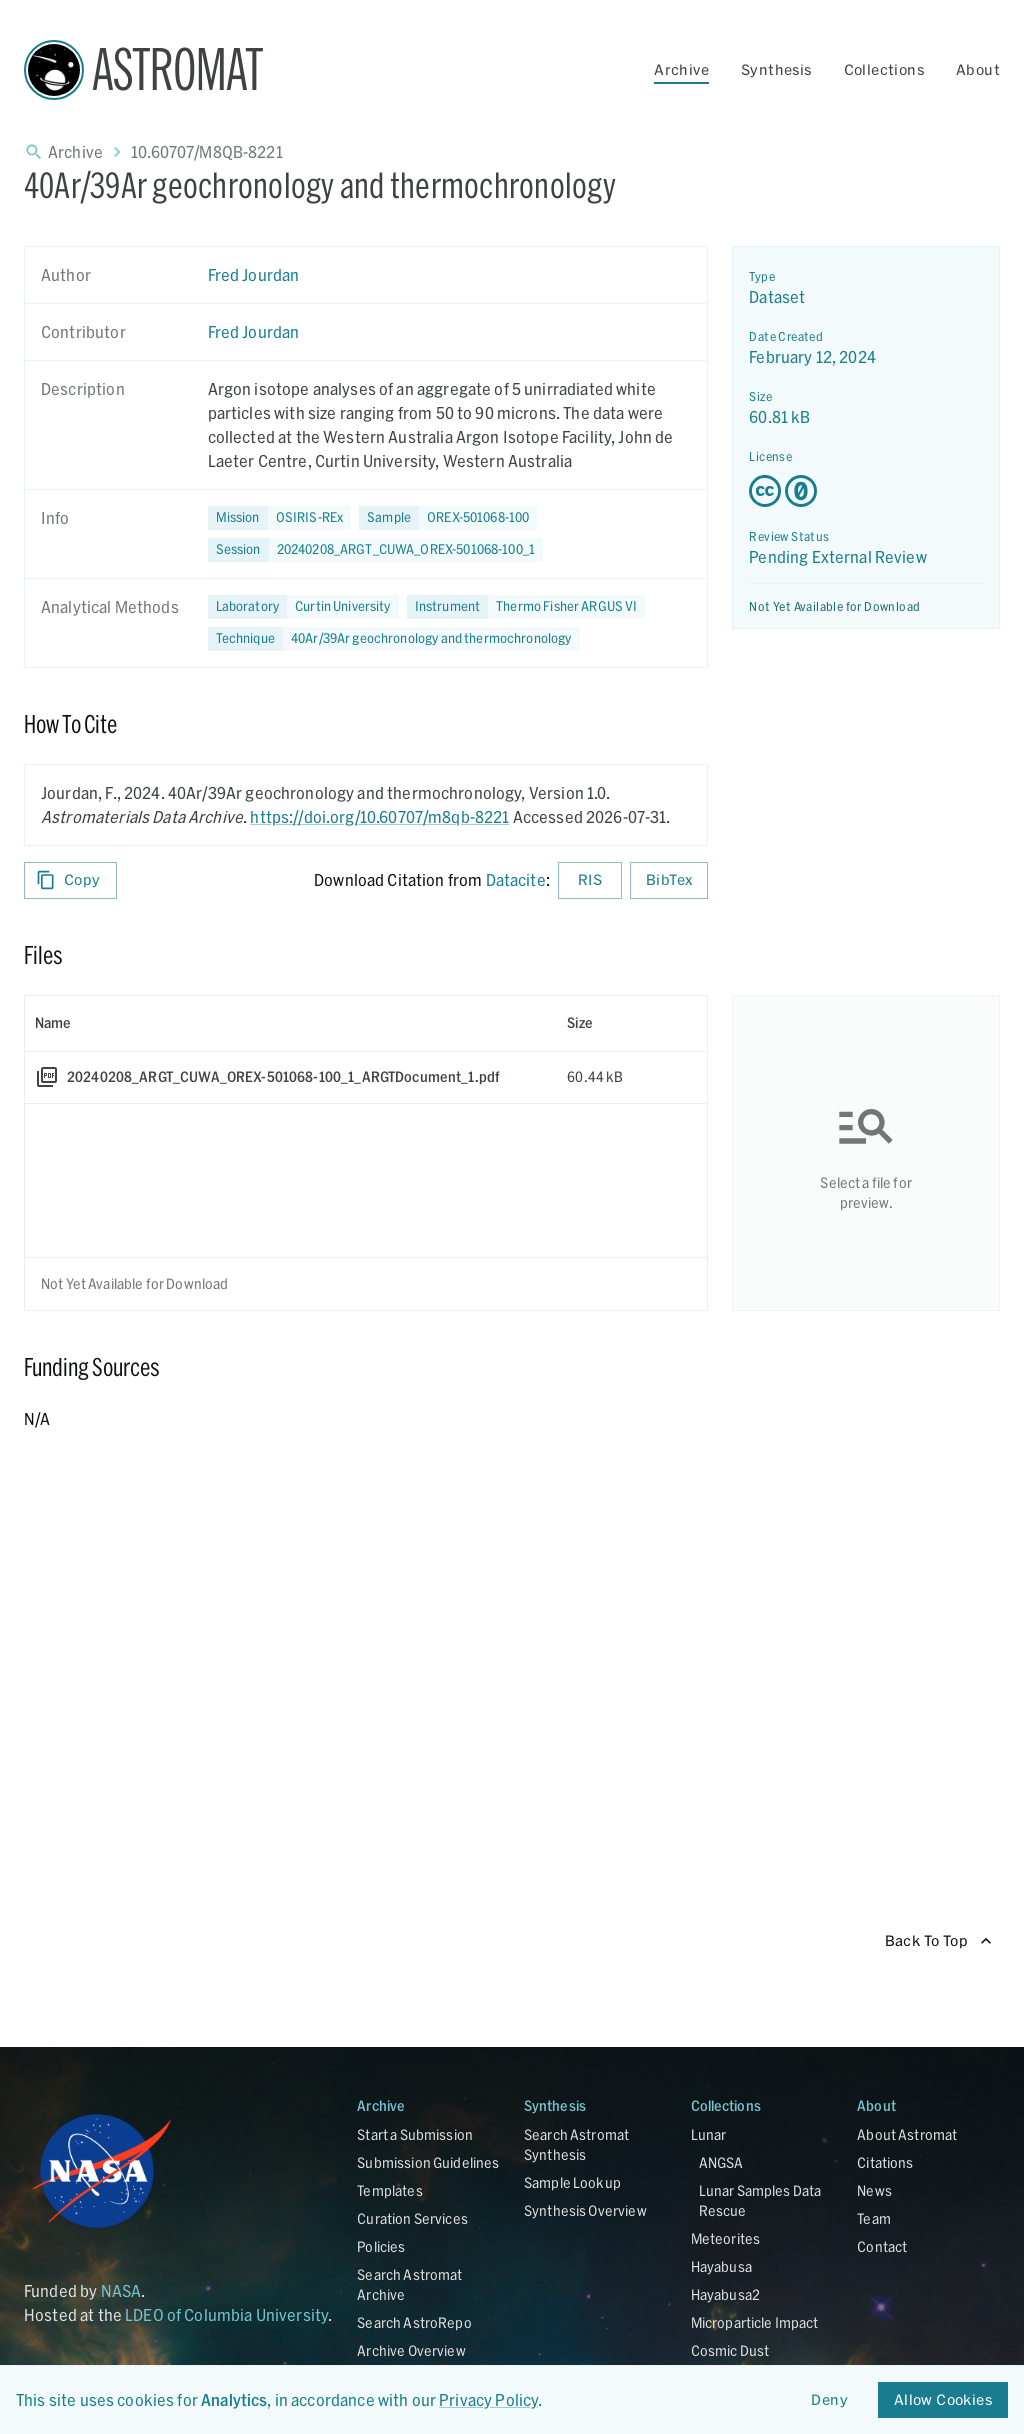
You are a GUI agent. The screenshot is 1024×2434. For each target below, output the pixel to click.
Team (874, 2218)
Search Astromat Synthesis (576, 2144)
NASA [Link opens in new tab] (121, 2290)
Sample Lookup (572, 2182)
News (874, 2190)
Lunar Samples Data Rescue (760, 2200)
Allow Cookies (943, 2400)
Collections (884, 69)
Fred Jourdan (254, 274)
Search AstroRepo (414, 2322)
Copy (70, 880)
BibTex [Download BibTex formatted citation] (669, 880)
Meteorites (726, 2238)
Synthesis (776, 69)
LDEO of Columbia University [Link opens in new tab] (226, 2314)
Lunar (709, 2134)
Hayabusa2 (725, 2294)
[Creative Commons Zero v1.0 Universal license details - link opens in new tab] (866, 491)
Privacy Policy (488, 2399)
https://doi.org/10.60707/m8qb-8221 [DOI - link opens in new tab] (379, 816)
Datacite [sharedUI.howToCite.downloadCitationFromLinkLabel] (516, 879)
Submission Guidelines (428, 2162)
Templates (389, 2190)
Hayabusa (721, 2266)
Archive (681, 69)
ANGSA (721, 2162)
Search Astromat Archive (409, 2284)
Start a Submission (415, 2134)
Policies (381, 2246)
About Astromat (907, 2134)
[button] (448, 518)
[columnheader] (291, 1023)
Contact (882, 2246)
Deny (830, 2400)
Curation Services (412, 2218)
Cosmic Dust (730, 2350)
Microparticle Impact (755, 2322)
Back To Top (938, 1941)
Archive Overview (411, 2350)
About (978, 69)
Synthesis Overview (585, 2210)
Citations (885, 2162)
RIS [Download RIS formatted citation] (590, 880)
